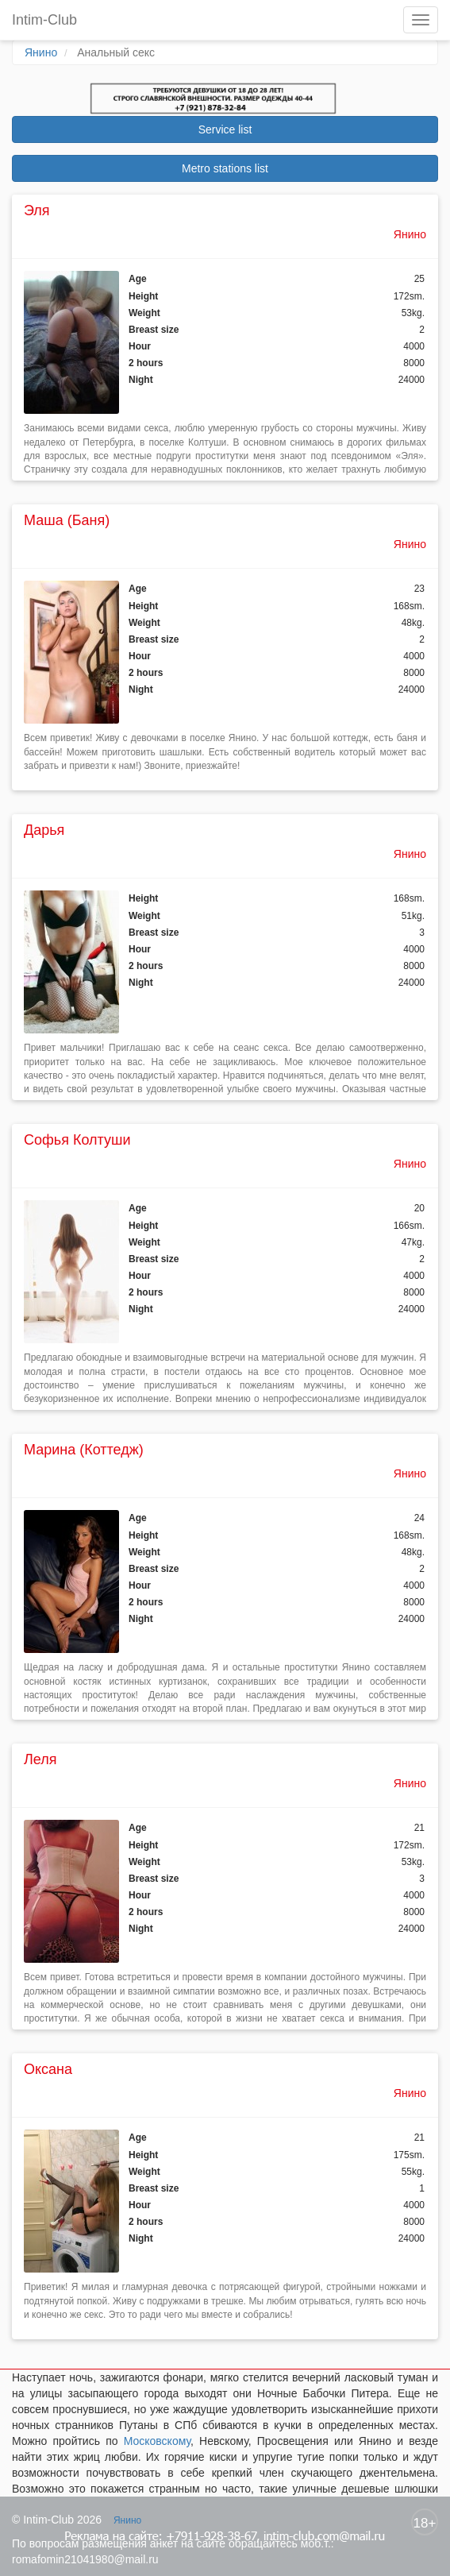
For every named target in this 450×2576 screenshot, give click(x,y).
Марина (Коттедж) (84, 1450)
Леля (40, 1759)
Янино (41, 52)
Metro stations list (225, 168)
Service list (225, 129)
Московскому (157, 2441)
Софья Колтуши (77, 1140)
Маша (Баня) (67, 520)
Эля (37, 210)
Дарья (44, 830)
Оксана (48, 2069)
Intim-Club (44, 20)
